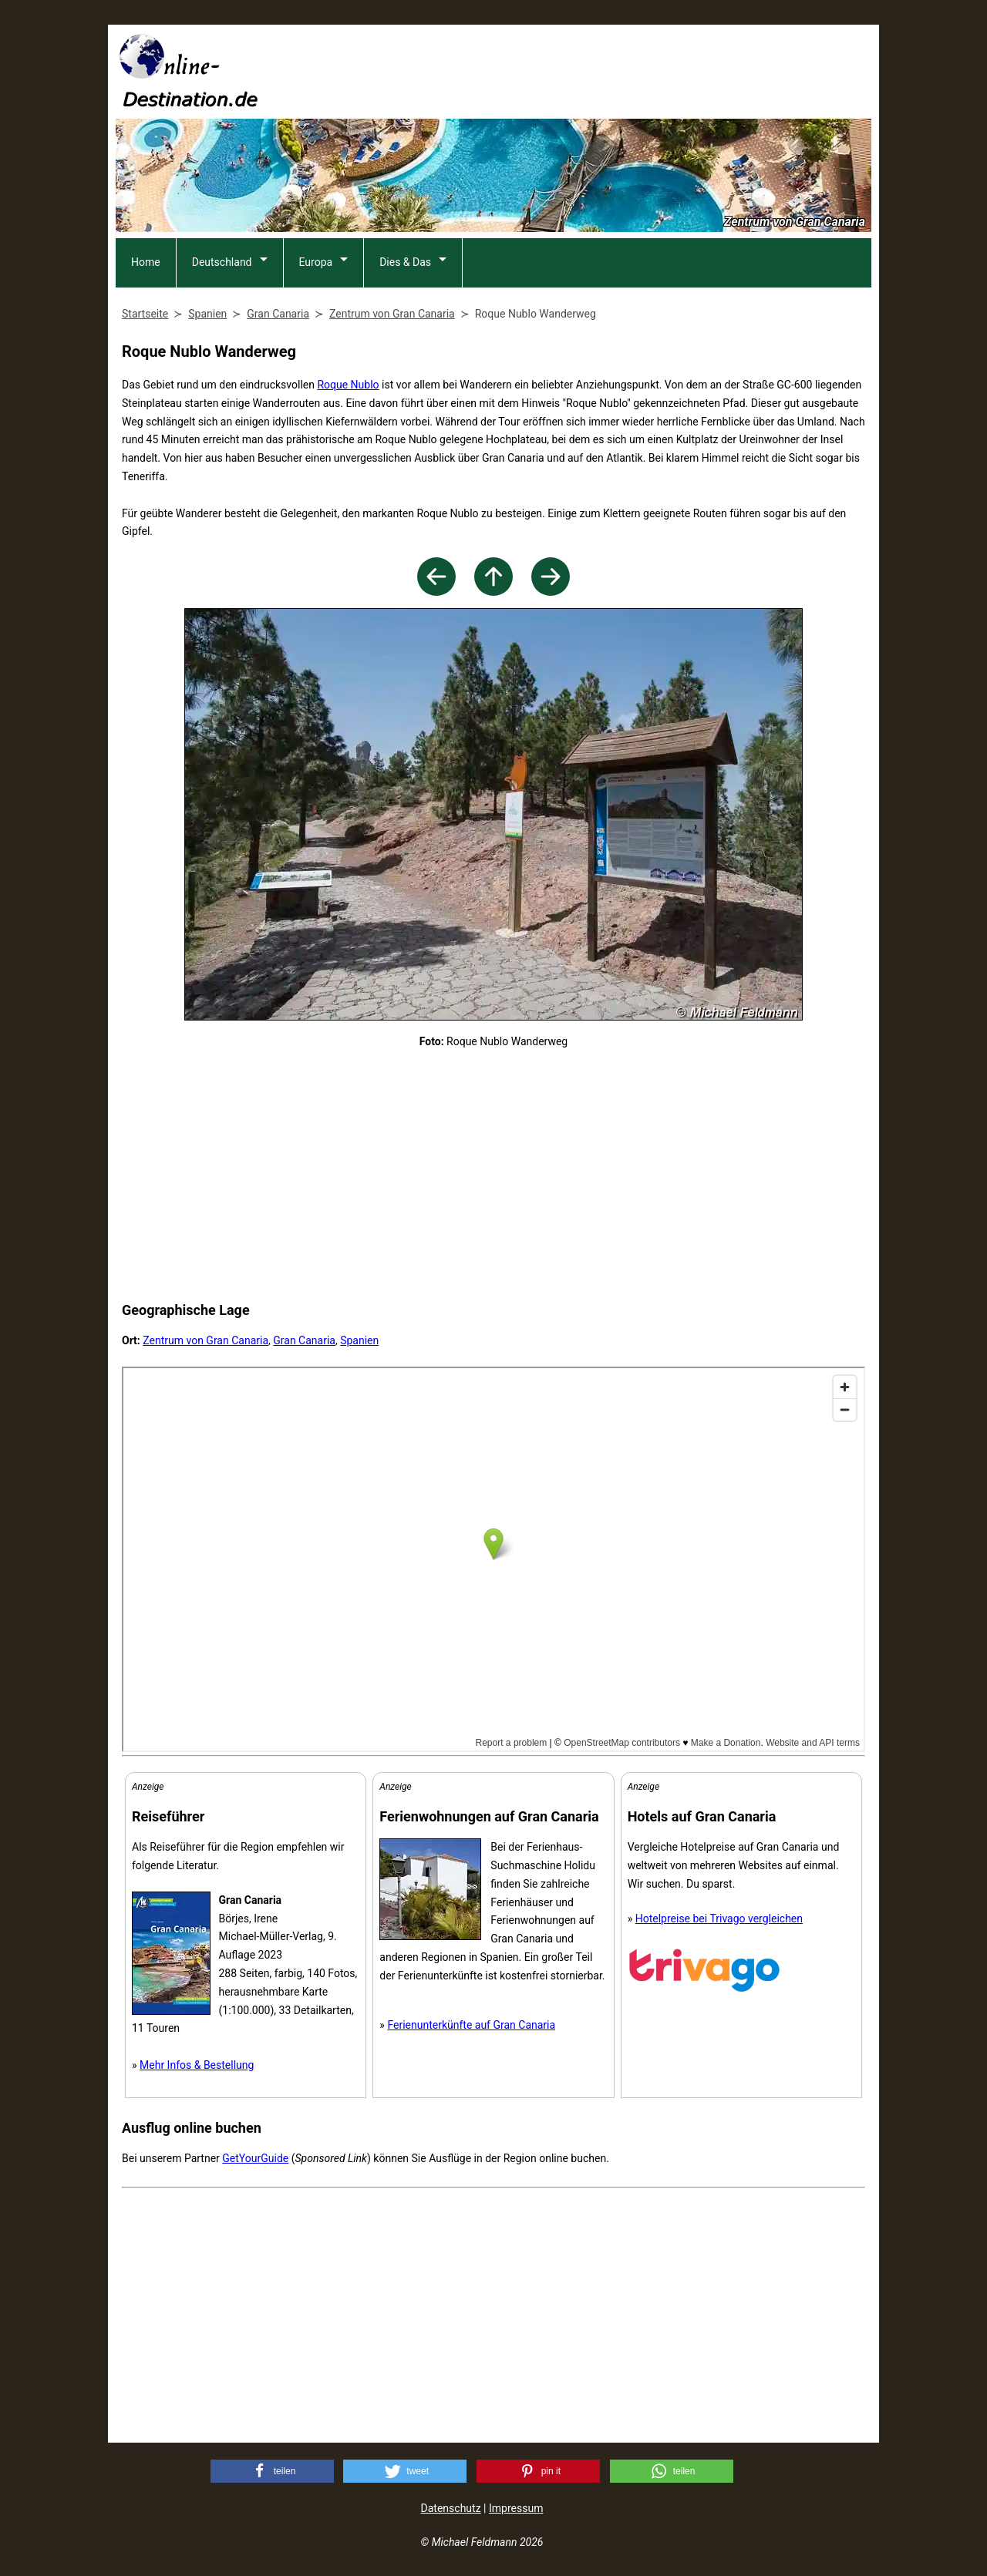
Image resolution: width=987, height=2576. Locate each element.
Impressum (516, 2508)
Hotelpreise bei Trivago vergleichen (719, 1918)
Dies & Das (405, 262)
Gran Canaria (304, 1340)
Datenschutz (451, 2508)
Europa (316, 262)
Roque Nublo (348, 384)
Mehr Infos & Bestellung (197, 2065)
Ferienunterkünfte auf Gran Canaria (471, 2025)
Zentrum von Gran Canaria (205, 1340)
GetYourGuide (255, 2158)
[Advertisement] (590, 70)
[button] (272, 2471)
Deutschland (222, 262)
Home (145, 262)
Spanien (359, 1340)
